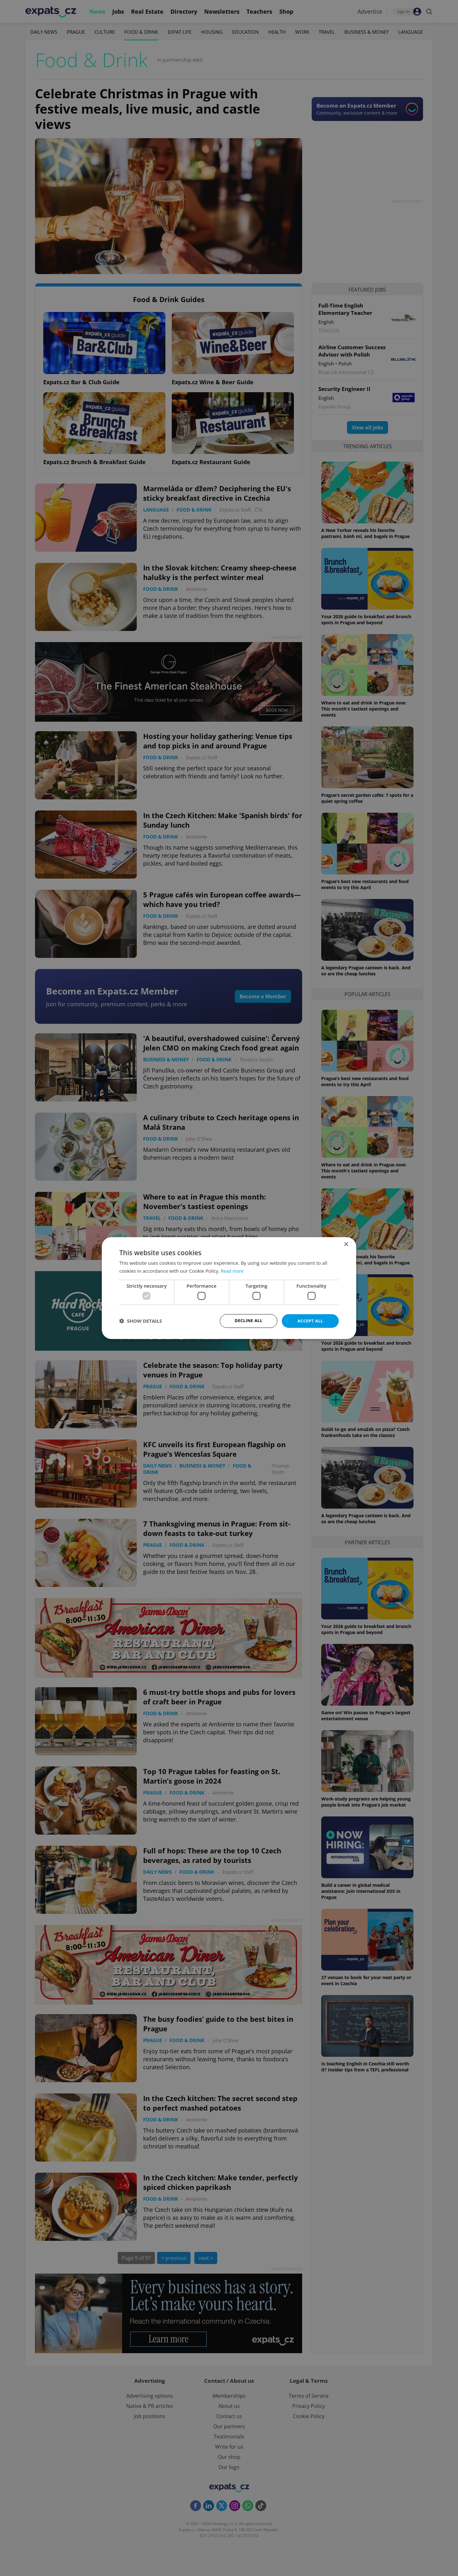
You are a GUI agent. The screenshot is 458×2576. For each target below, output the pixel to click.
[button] (140, 1321)
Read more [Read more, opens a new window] (233, 1270)
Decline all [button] (248, 1321)
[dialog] (229, 1288)
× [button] (346, 1244)
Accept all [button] (310, 1321)
